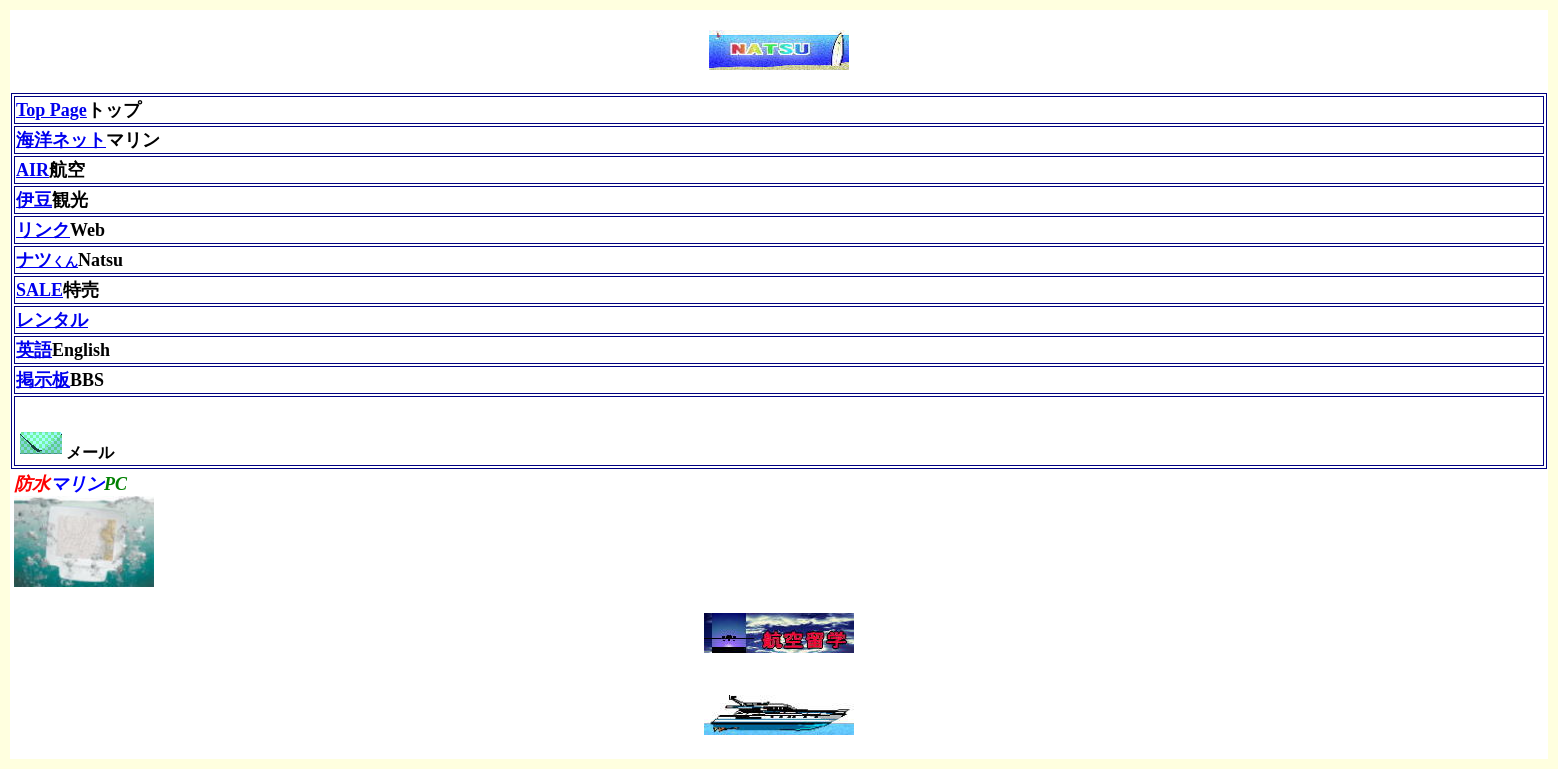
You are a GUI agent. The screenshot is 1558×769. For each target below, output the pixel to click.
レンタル (52, 320)
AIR (32, 170)
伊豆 (34, 200)
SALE (39, 290)
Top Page (51, 110)
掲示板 (43, 380)
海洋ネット (61, 140)
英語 (34, 350)
